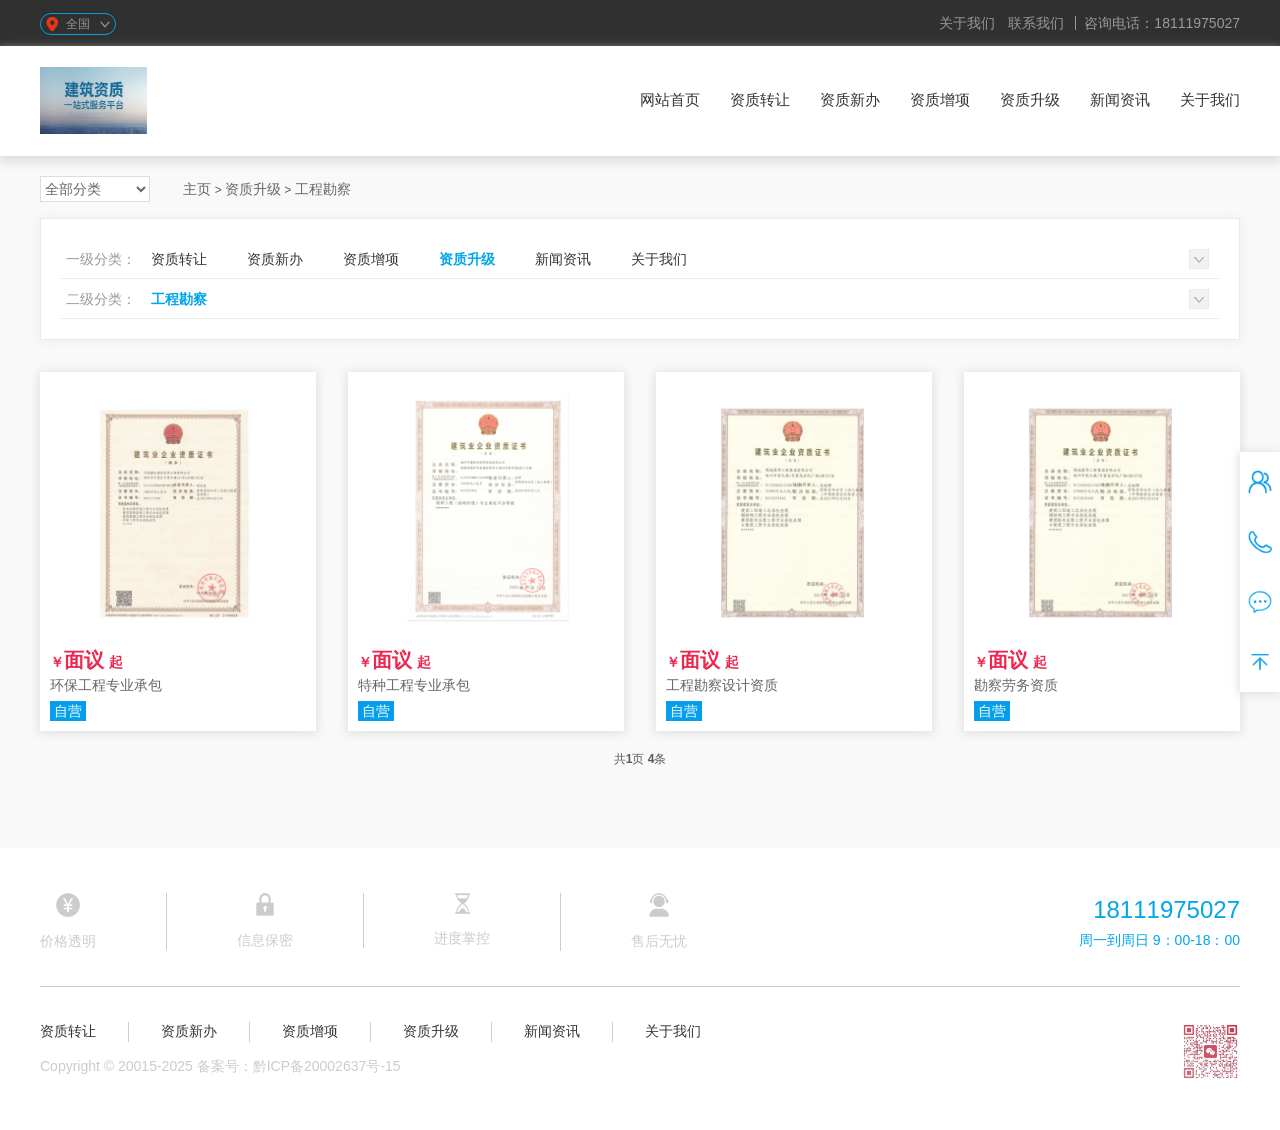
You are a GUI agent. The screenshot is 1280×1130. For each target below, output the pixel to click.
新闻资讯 (1120, 99)
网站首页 (670, 99)
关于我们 (967, 23)
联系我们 (1036, 23)
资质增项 (940, 99)
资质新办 (850, 99)
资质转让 (760, 99)
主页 (197, 189)
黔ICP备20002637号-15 (327, 1066)
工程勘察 (323, 189)
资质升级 (1030, 99)
